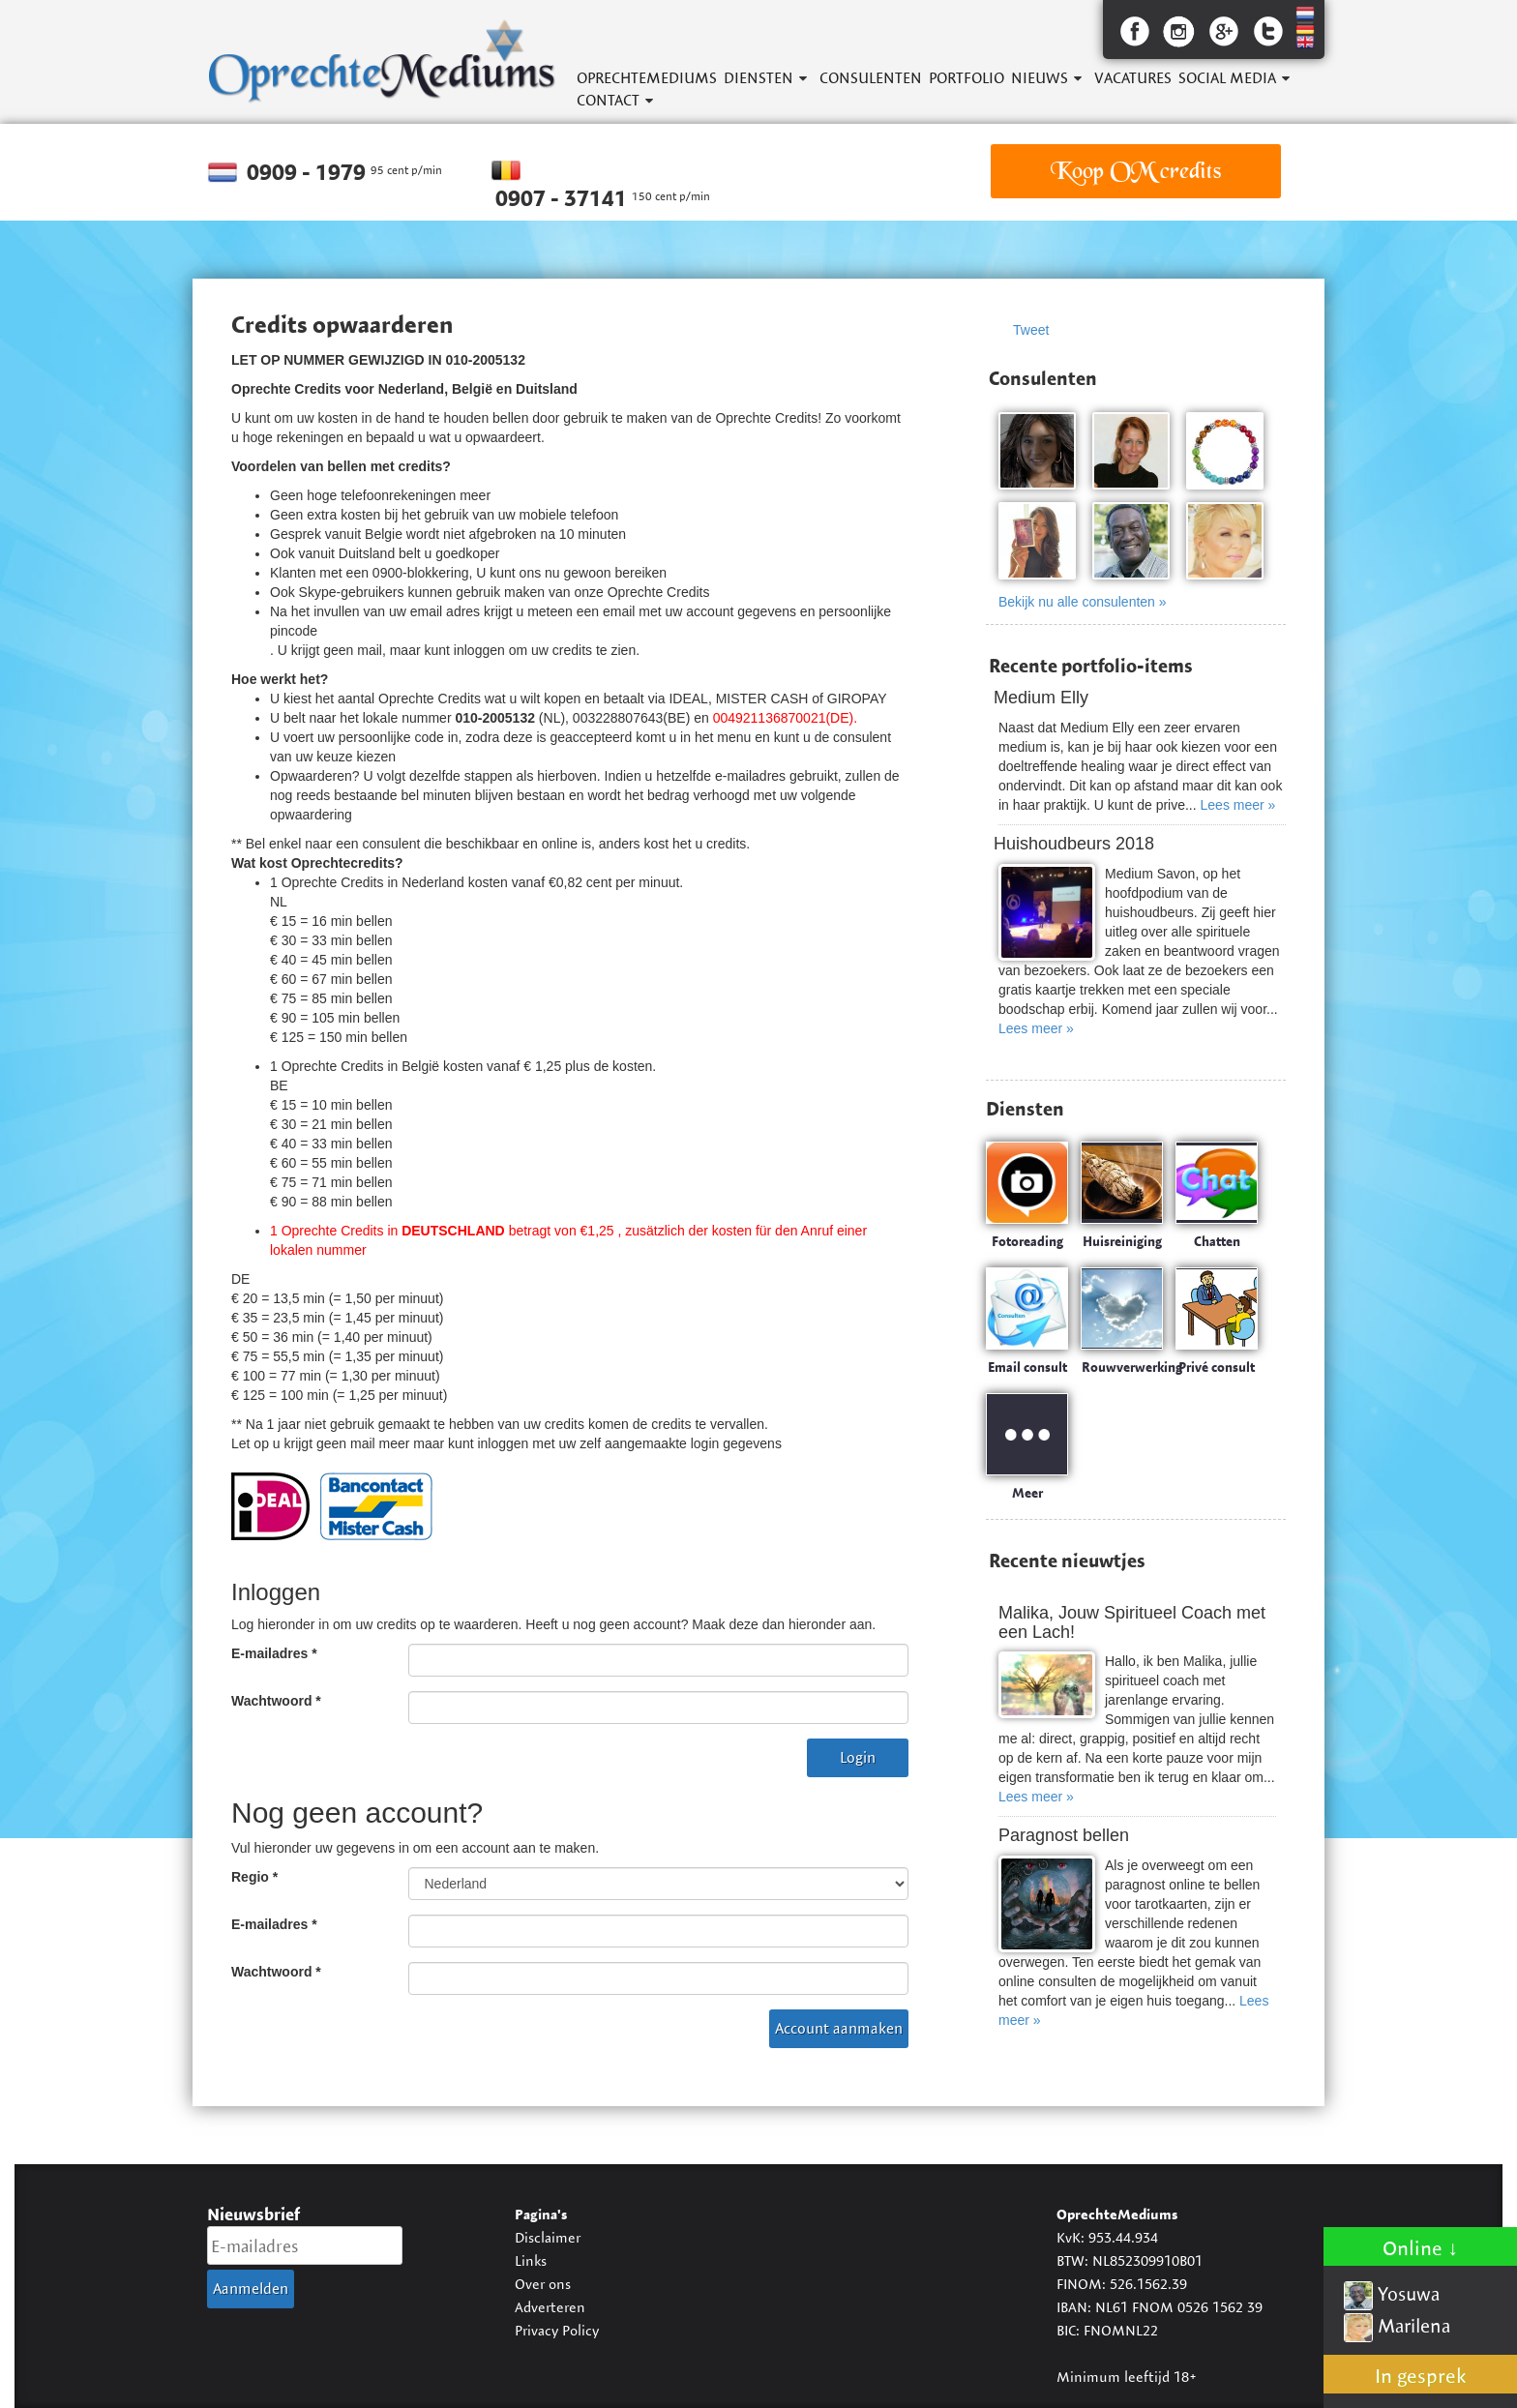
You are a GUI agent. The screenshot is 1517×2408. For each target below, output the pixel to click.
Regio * (254, 1877)
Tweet (1031, 330)
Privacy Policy (557, 2330)
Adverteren (550, 2307)
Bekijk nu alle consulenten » (1082, 601)
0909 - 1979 (309, 172)
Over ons (543, 2283)
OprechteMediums (647, 78)
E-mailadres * (274, 1653)
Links (531, 2260)
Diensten (758, 78)
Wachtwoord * (276, 1701)
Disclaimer (547, 2237)
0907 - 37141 (563, 198)
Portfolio (966, 78)
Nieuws (1039, 78)
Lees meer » (1238, 805)
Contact (608, 100)
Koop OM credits (1136, 171)
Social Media (1227, 78)
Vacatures (1133, 78)
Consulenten (870, 78)
